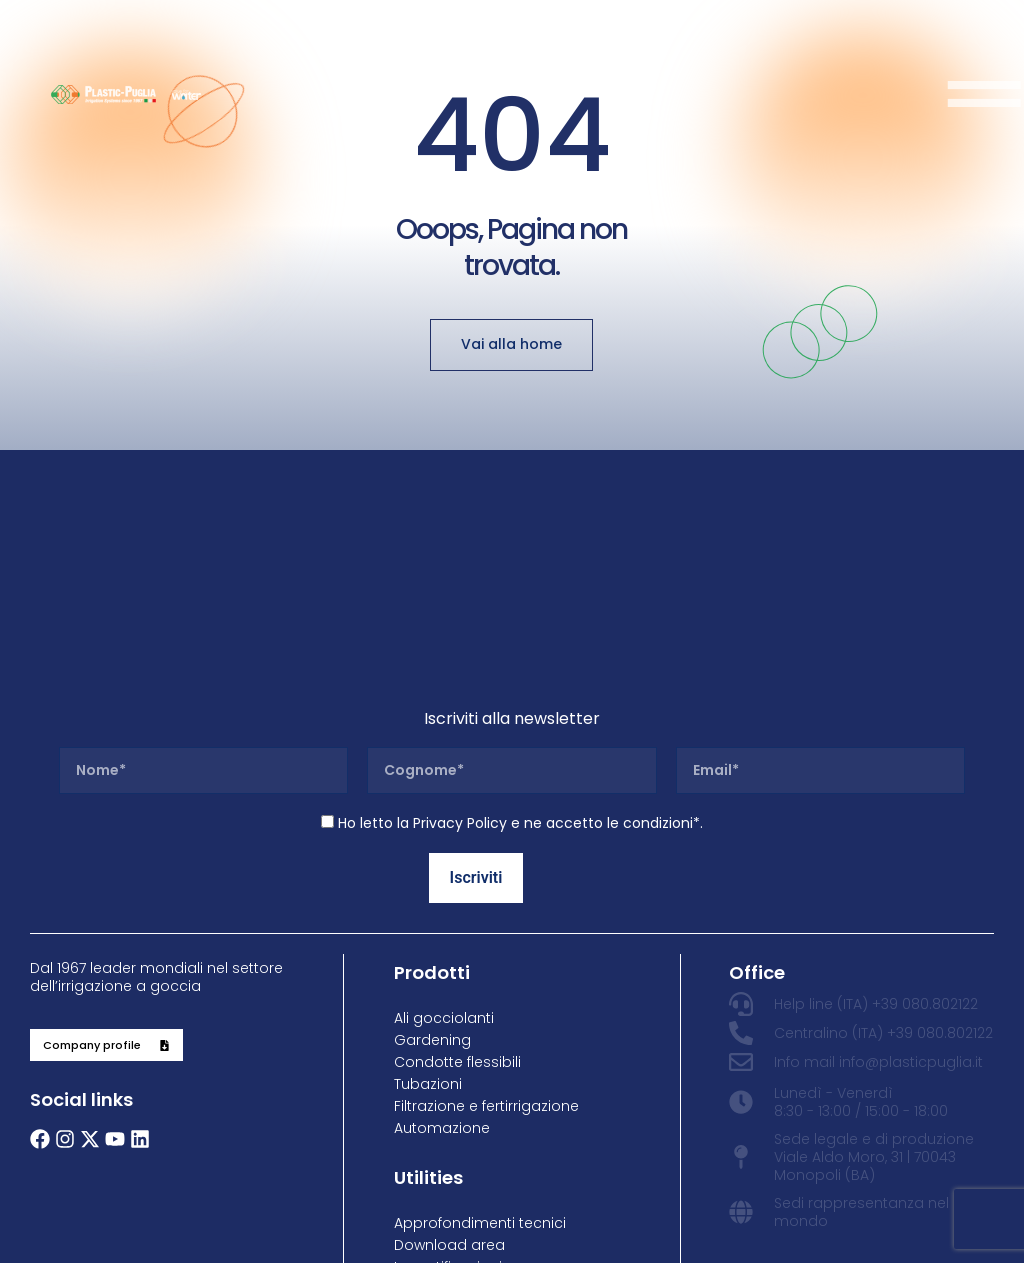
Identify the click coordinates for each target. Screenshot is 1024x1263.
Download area (449, 1245)
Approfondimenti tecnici (480, 1223)
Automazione (442, 1128)
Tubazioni (428, 1084)
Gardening (432, 1040)
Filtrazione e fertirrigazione (486, 1106)
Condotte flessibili (457, 1062)
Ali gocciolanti (444, 1018)
